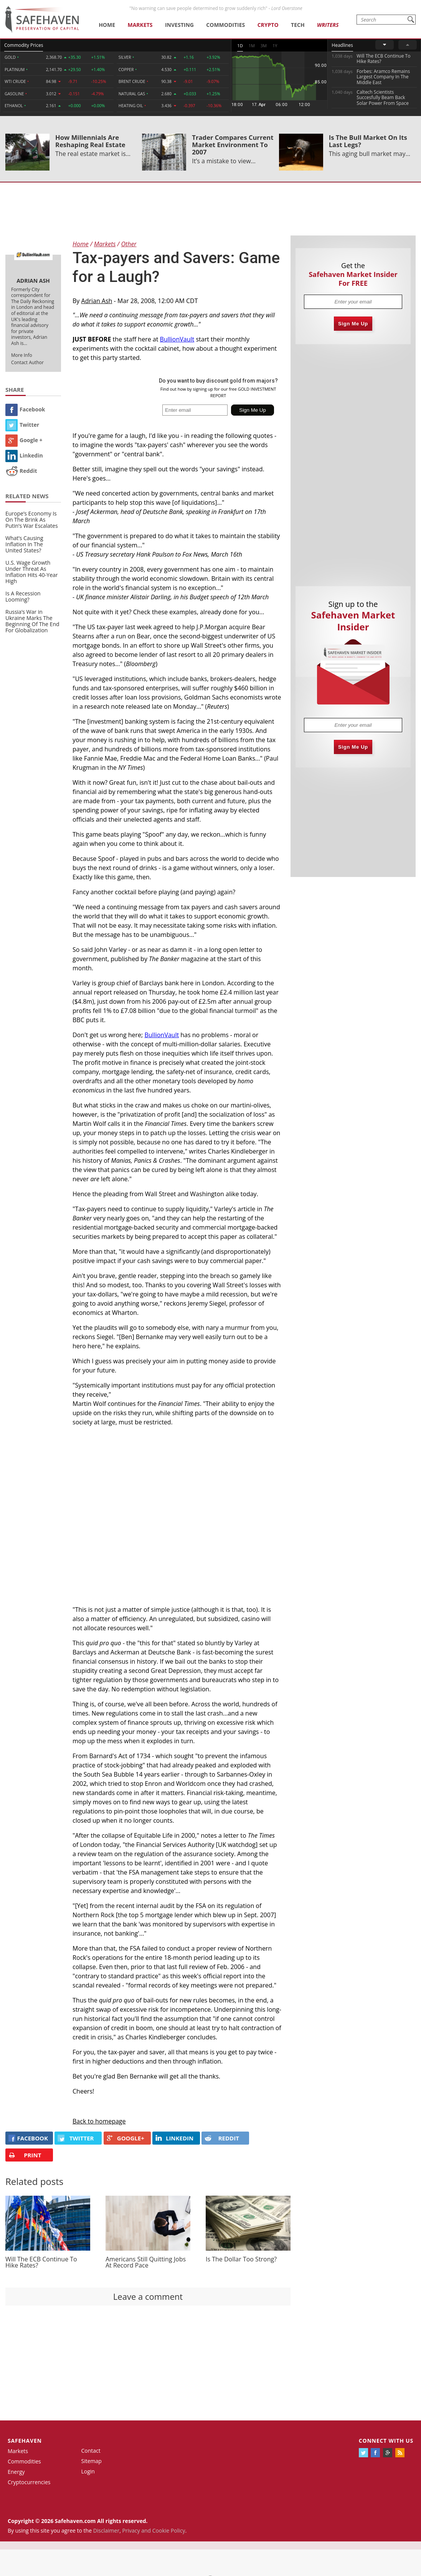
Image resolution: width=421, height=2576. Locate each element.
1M (252, 45)
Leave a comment (148, 2296)
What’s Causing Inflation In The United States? (24, 544)
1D (240, 45)
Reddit (21, 470)
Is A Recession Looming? (23, 596)
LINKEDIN (174, 2138)
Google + (24, 440)
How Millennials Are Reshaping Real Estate (90, 141)
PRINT (24, 2155)
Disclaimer (106, 2530)
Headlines (342, 45)
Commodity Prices (23, 45)
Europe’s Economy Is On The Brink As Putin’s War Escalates (31, 519)
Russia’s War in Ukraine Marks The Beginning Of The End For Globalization (32, 621)
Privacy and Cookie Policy (153, 2530)
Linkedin (24, 455)
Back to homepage (99, 2121)
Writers (327, 24)
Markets (139, 24)
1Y (274, 45)
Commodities (225, 24)
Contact (91, 2450)
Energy (16, 2471)
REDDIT (222, 2138)
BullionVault (177, 339)
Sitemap (91, 2461)
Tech (298, 24)
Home (107, 24)
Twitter (22, 424)
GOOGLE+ (125, 2138)
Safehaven (25, 2440)
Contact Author (27, 362)
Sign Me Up (353, 324)
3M (264, 45)
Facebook (25, 409)
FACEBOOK (28, 2138)
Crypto (268, 24)
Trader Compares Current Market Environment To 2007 (232, 144)
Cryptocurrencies (29, 2482)
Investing (179, 24)
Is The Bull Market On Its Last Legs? (368, 141)
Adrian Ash (96, 301)
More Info (21, 355)
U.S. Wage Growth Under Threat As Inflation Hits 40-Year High (31, 572)
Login (88, 2471)
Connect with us (386, 2440)
